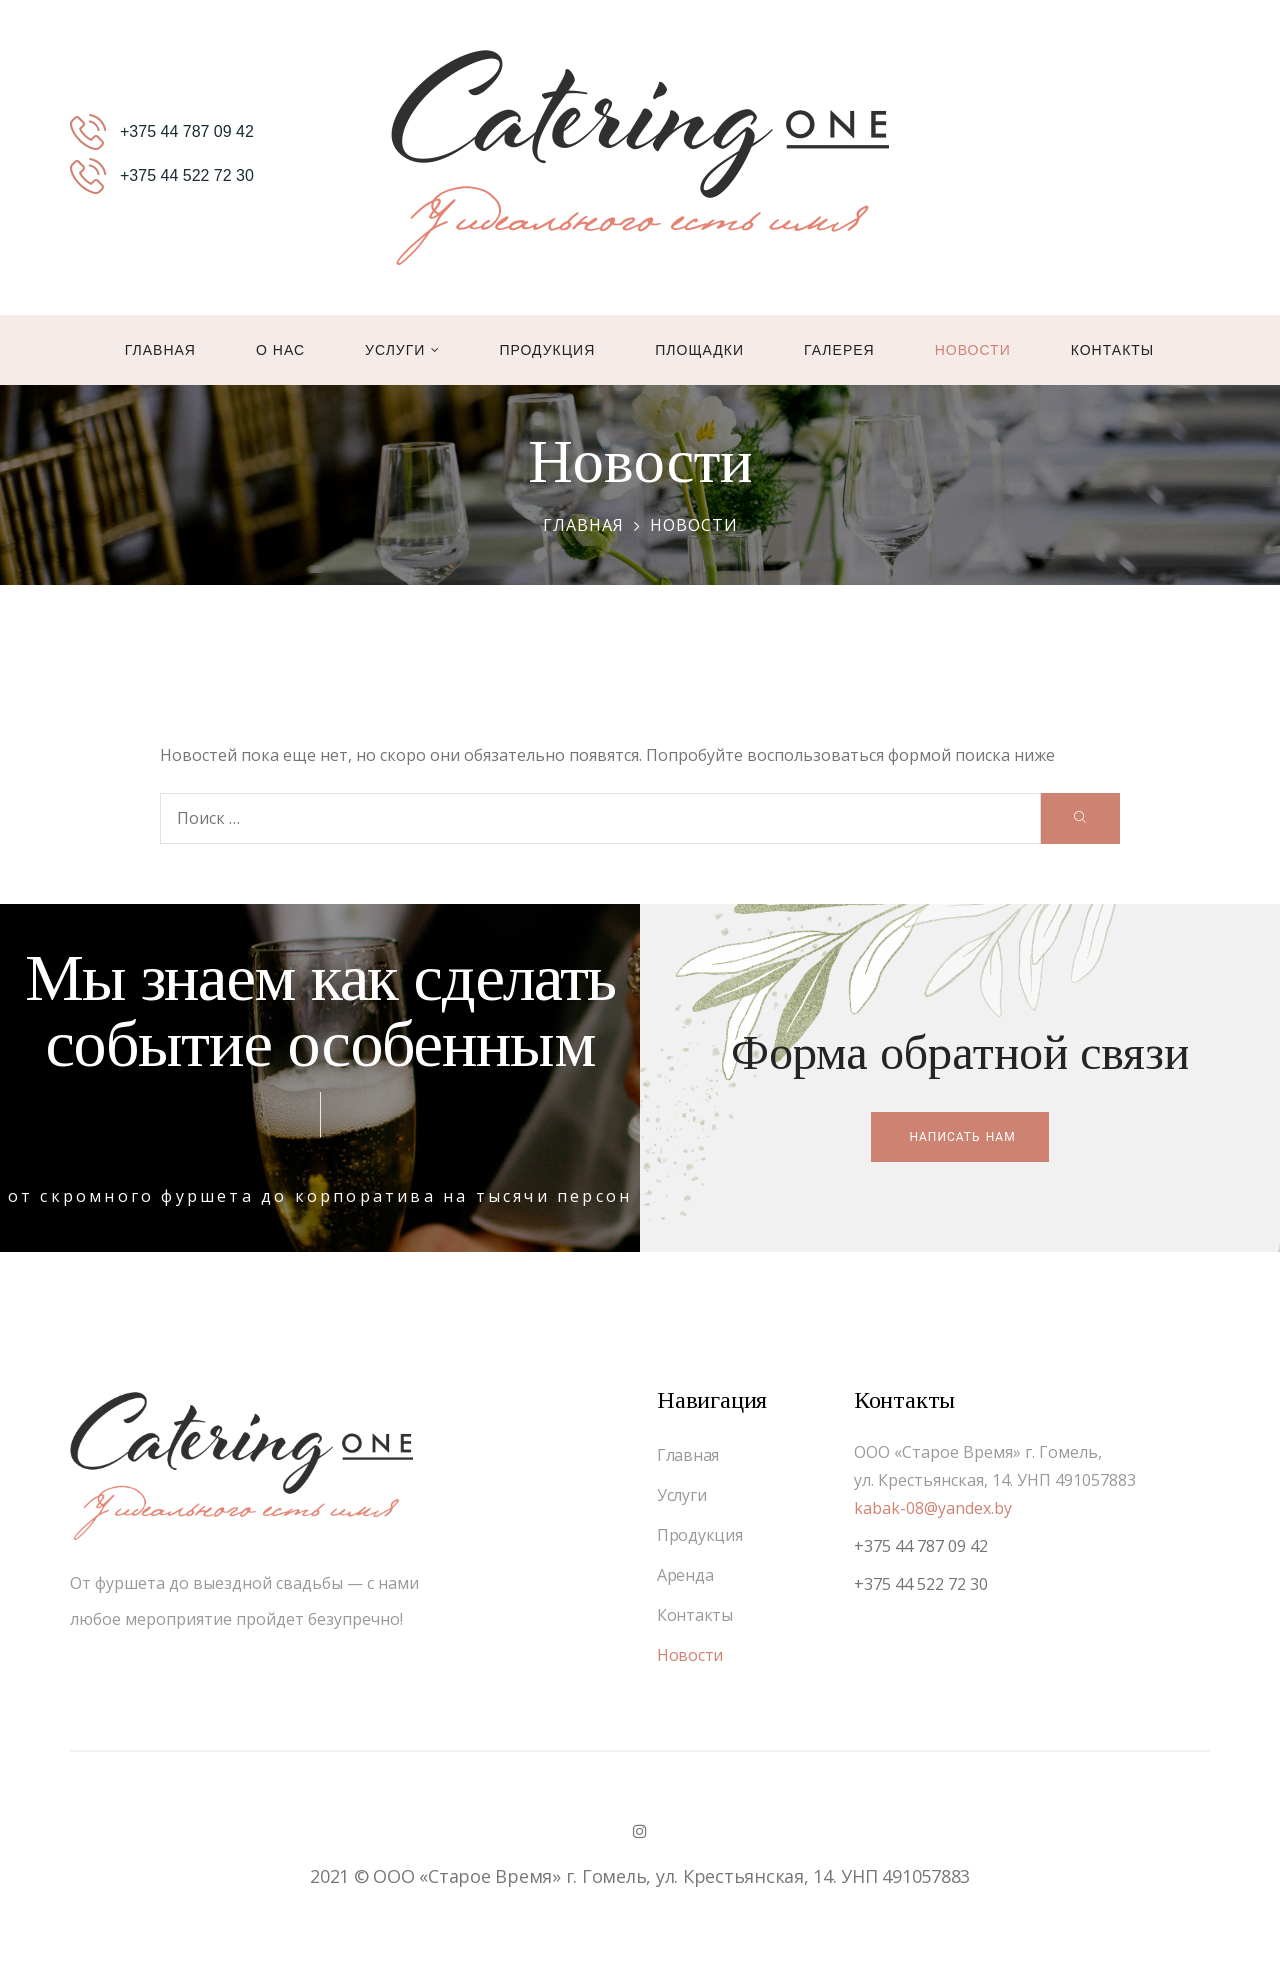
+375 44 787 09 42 (921, 1546)
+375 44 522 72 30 (921, 1584)
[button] (959, 1137)
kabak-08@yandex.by (933, 1508)
